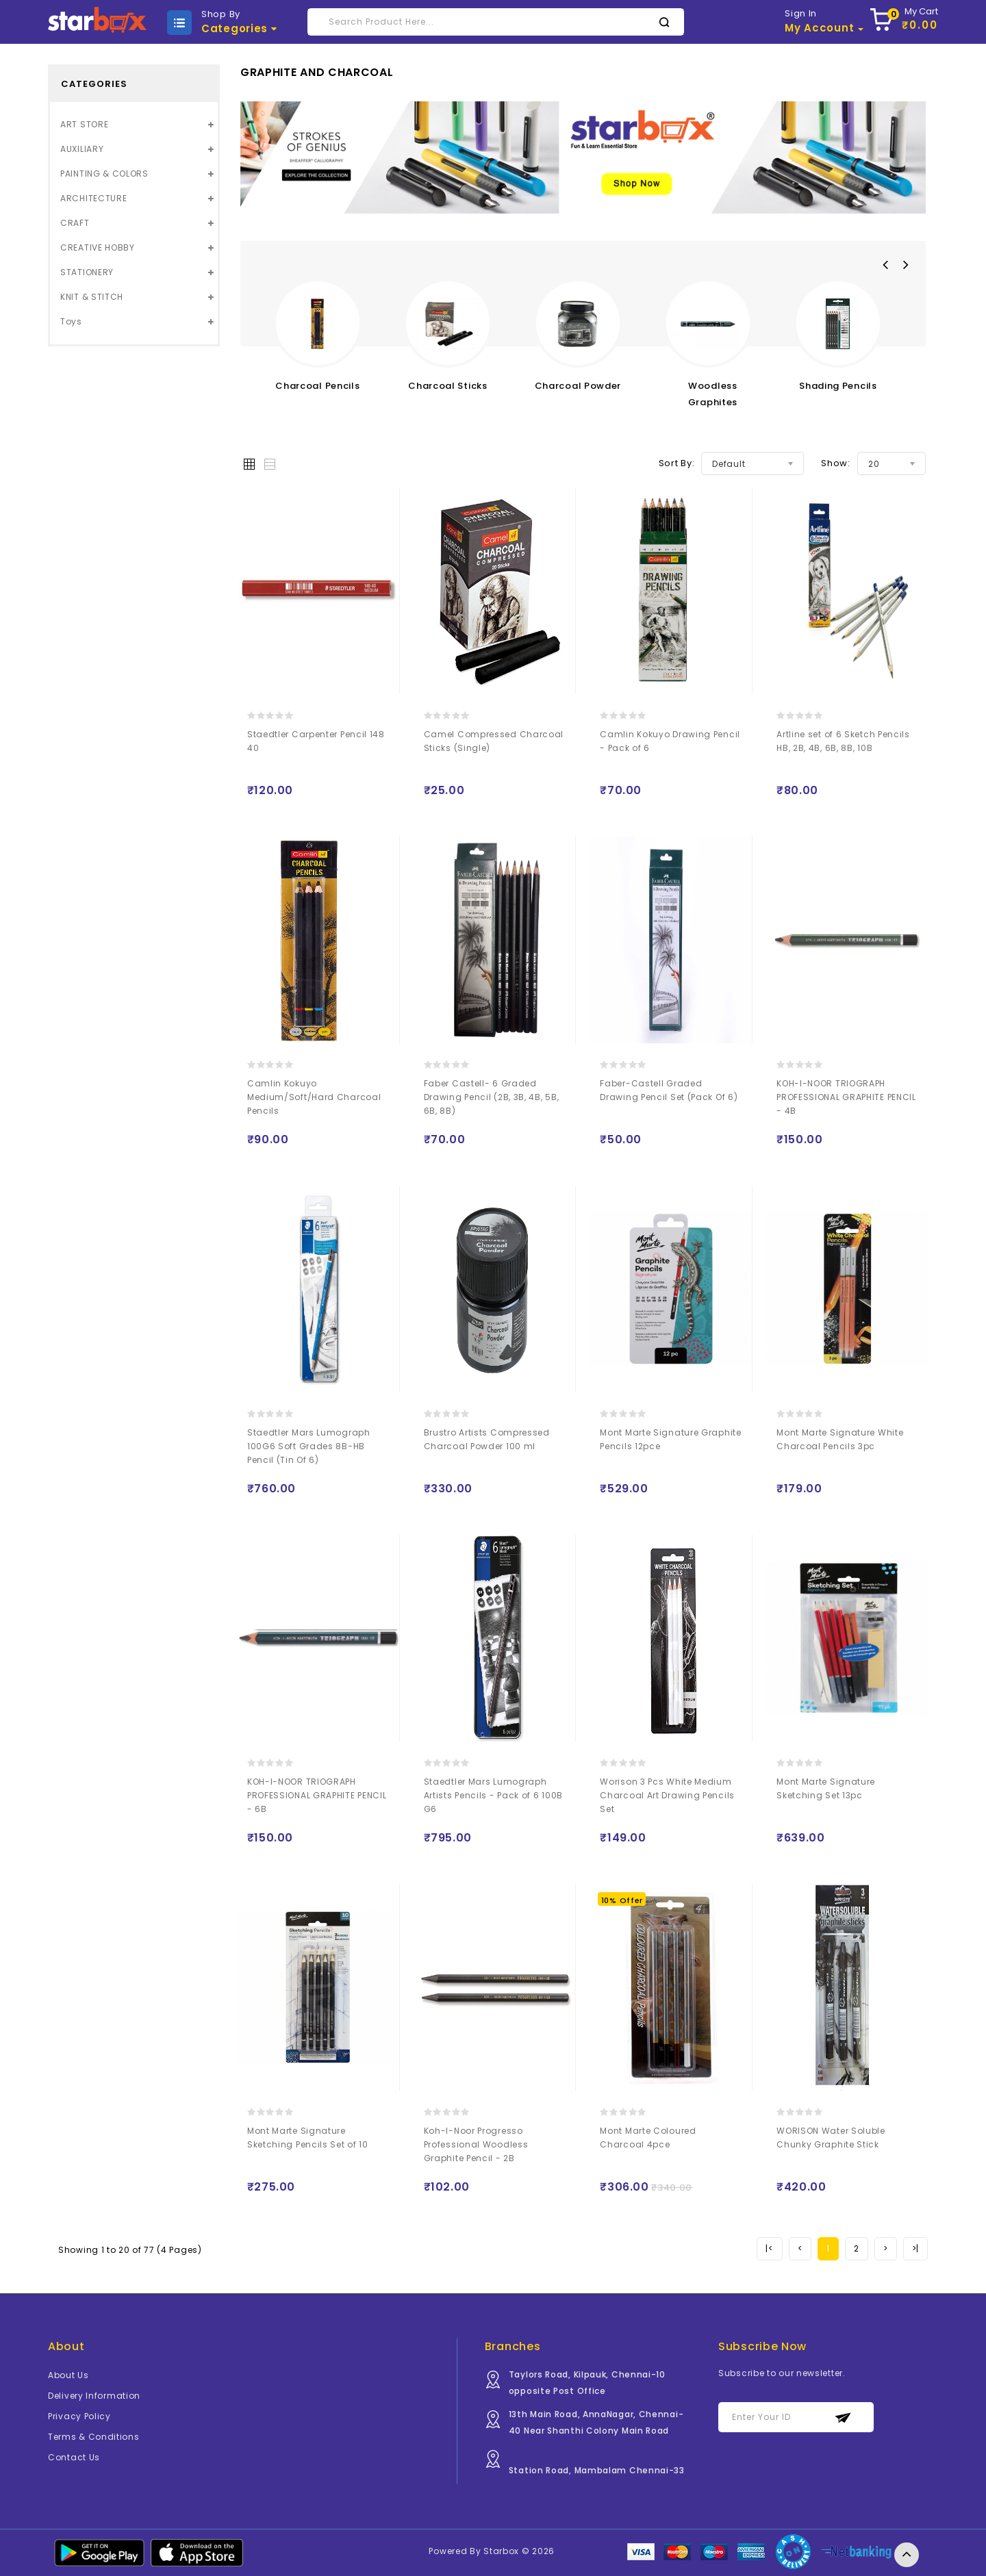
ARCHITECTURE (93, 198)
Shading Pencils (838, 385)
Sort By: (677, 463)
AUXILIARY (81, 149)
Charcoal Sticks (448, 385)
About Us (68, 2375)
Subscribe (843, 2417)
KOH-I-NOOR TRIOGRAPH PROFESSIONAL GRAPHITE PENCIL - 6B (317, 1795)
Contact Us (74, 2457)
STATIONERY (87, 272)
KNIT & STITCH (91, 297)
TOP (907, 2555)
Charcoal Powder (578, 385)
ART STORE (84, 124)
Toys (71, 321)
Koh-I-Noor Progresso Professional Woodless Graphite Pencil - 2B (476, 2144)
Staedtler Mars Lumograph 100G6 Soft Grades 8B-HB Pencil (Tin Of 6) (308, 1446)
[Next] (885, 2248)
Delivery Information (94, 2395)
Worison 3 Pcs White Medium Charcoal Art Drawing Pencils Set (667, 1795)
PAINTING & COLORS (104, 173)
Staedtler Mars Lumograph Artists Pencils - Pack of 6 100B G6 (493, 1795)
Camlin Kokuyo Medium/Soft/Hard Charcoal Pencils (314, 1097)
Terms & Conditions (94, 2437)
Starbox (501, 2551)
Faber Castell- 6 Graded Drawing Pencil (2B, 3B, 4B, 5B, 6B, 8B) (491, 1097)
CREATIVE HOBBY (97, 247)
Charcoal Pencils (317, 385)
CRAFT (75, 223)
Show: (835, 463)
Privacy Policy (79, 2416)
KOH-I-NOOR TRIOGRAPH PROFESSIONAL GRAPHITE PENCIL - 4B (846, 1097)
